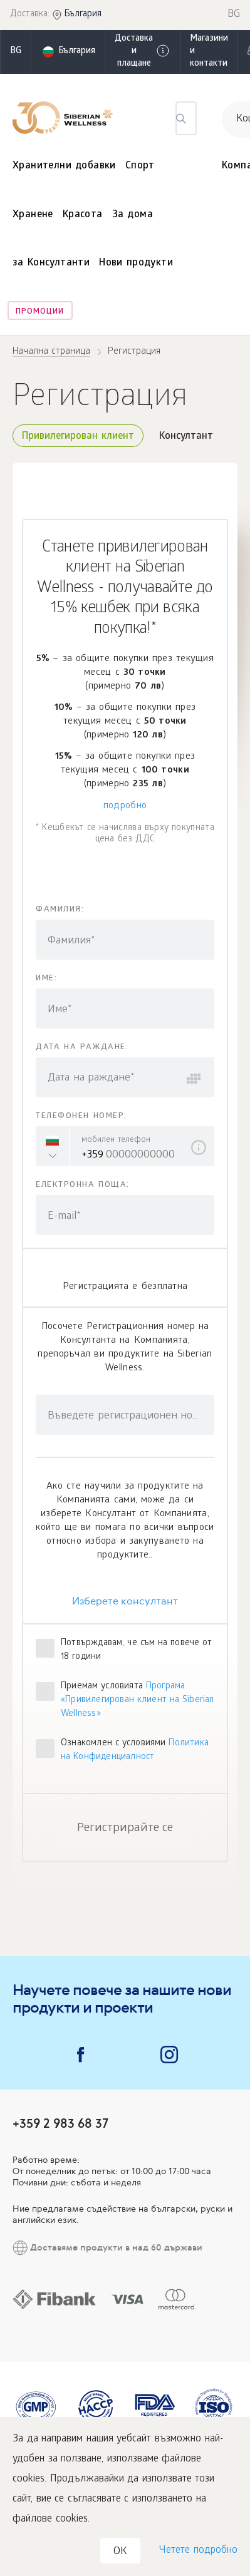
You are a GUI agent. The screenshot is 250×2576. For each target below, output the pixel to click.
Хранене (33, 215)
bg (15, 51)
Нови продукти (136, 263)
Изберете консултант (125, 1601)
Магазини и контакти (209, 51)
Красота (83, 215)
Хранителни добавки (64, 166)
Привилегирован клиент (78, 437)
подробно (125, 806)
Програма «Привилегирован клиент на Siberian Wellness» (137, 1700)
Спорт (140, 166)
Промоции (40, 312)
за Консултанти (51, 263)
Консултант (186, 437)
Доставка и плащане (142, 51)
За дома (132, 215)
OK (120, 2551)
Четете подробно (198, 2551)
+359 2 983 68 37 (60, 2123)
